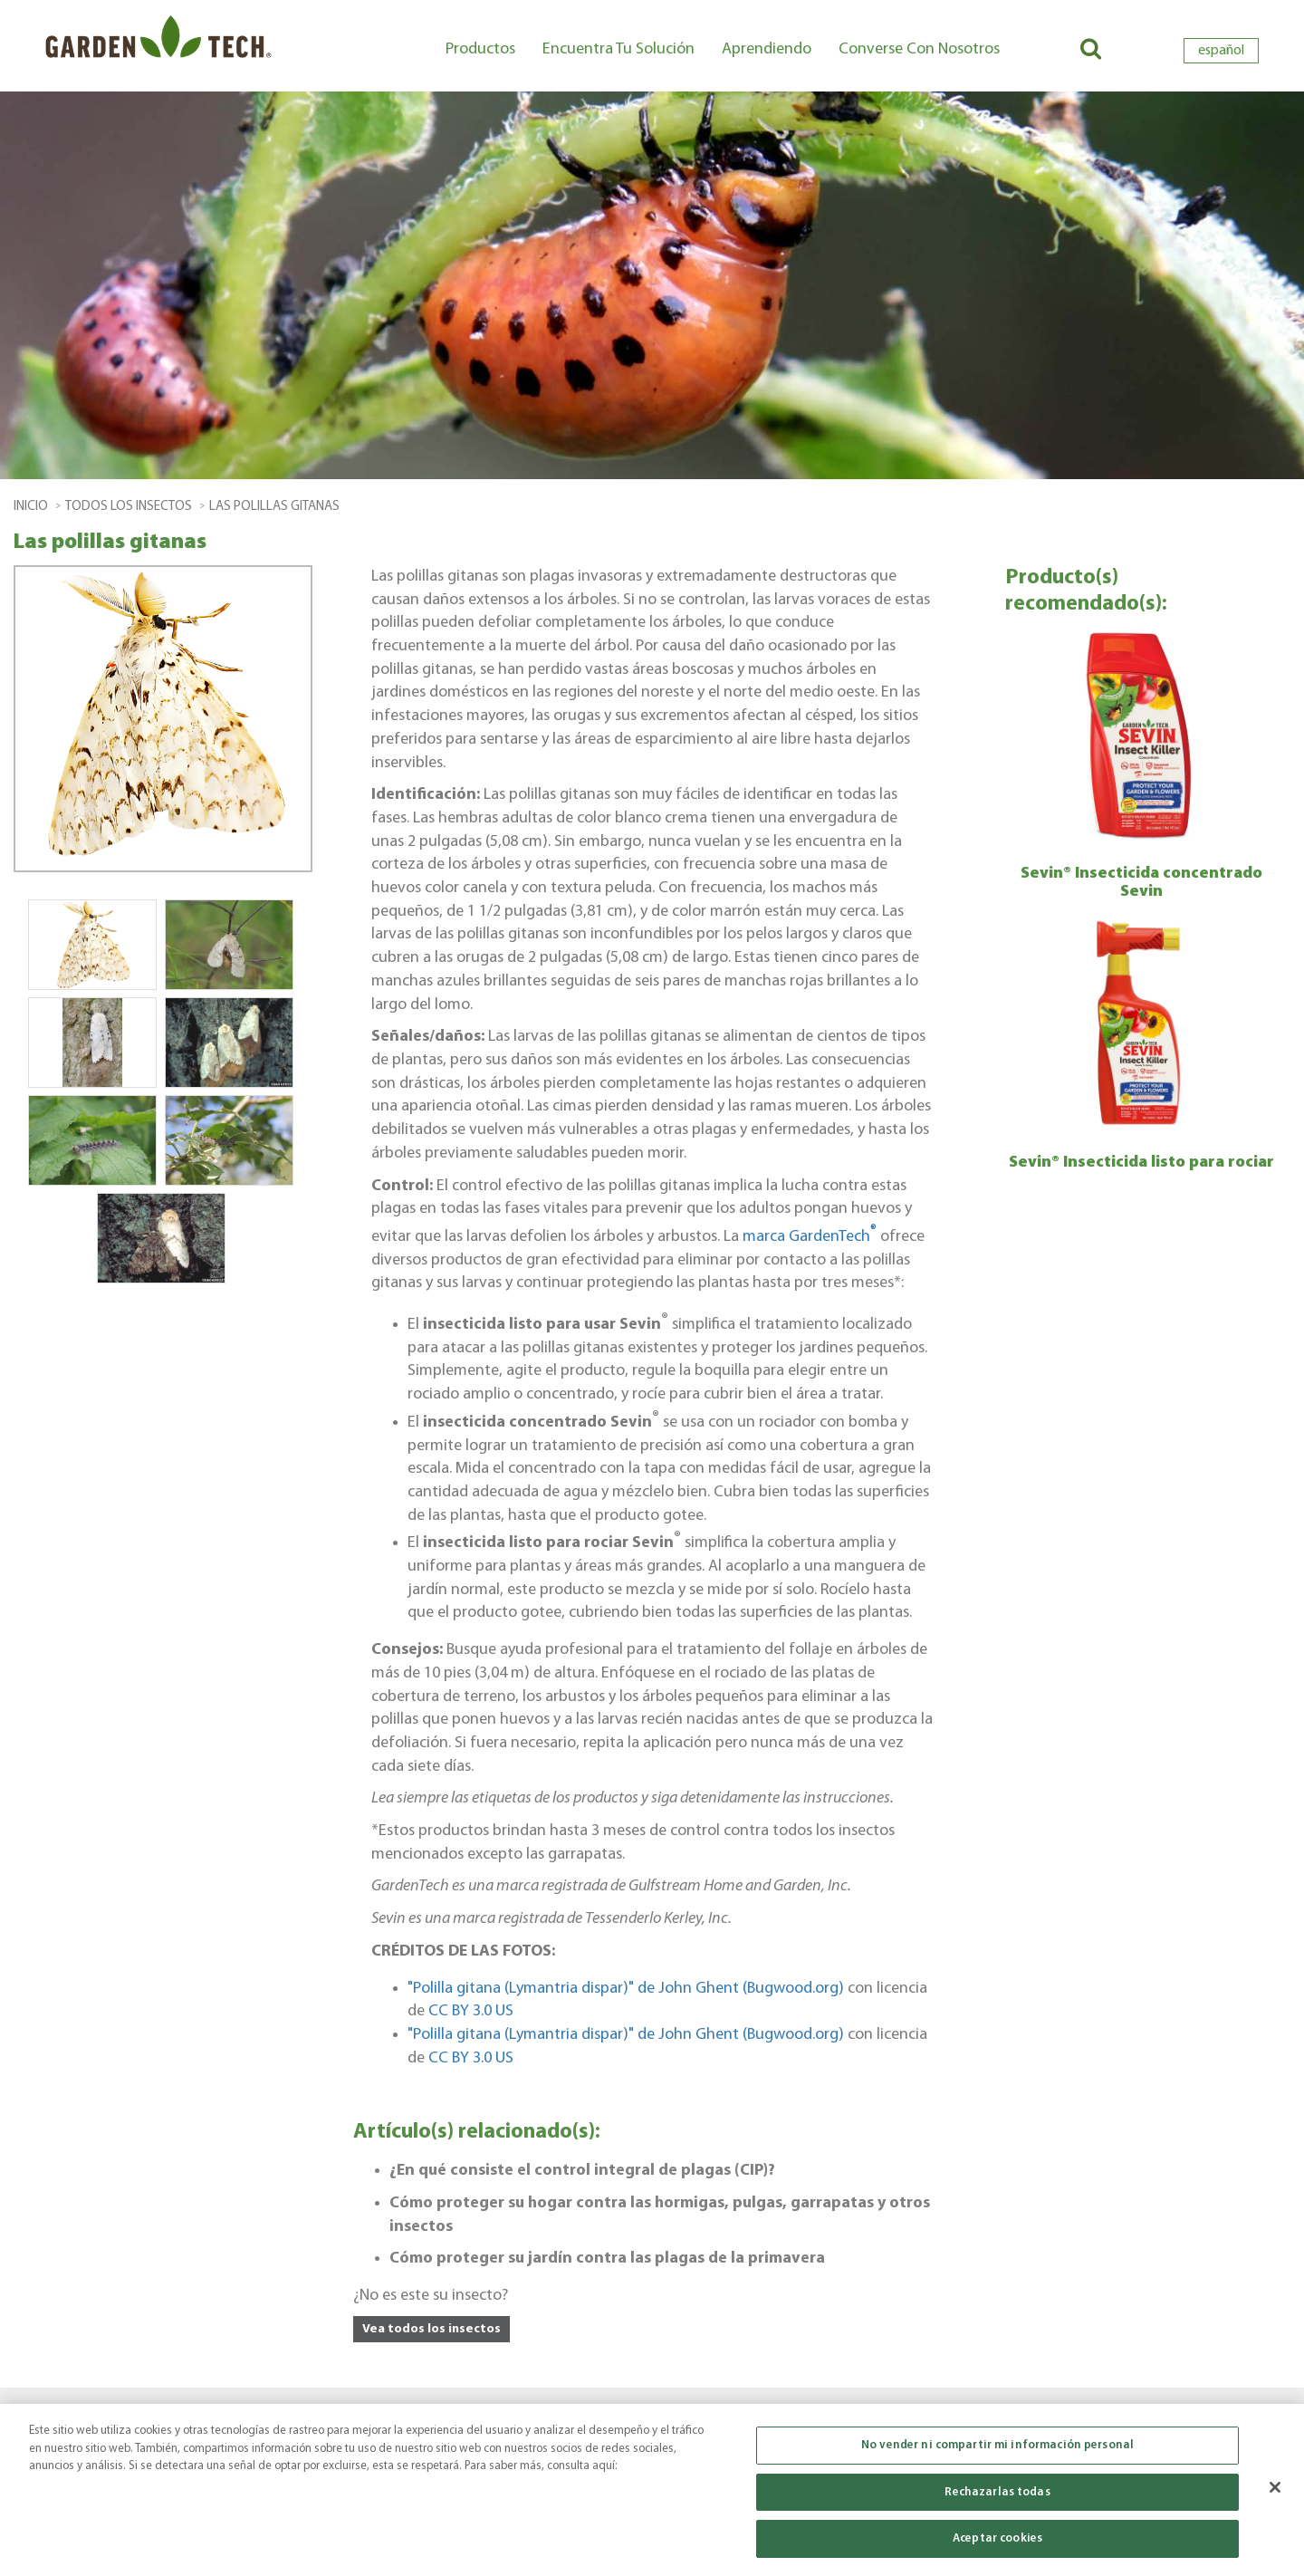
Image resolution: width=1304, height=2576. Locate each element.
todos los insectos (128, 507)
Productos (480, 49)
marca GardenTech (811, 1236)
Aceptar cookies (997, 2546)
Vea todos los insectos (431, 2329)
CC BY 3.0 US (470, 2011)
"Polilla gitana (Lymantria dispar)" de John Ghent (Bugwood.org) (626, 1988)
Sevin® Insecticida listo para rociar (1141, 1162)
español (1221, 50)
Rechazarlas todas (997, 2498)
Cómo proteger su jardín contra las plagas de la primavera (607, 2258)
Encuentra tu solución (618, 49)
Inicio (31, 507)
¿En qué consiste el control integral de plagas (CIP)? (582, 2170)
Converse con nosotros (919, 49)
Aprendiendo (766, 49)
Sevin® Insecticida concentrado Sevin (1141, 883)
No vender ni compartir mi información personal (997, 2451)
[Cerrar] (1275, 2494)
